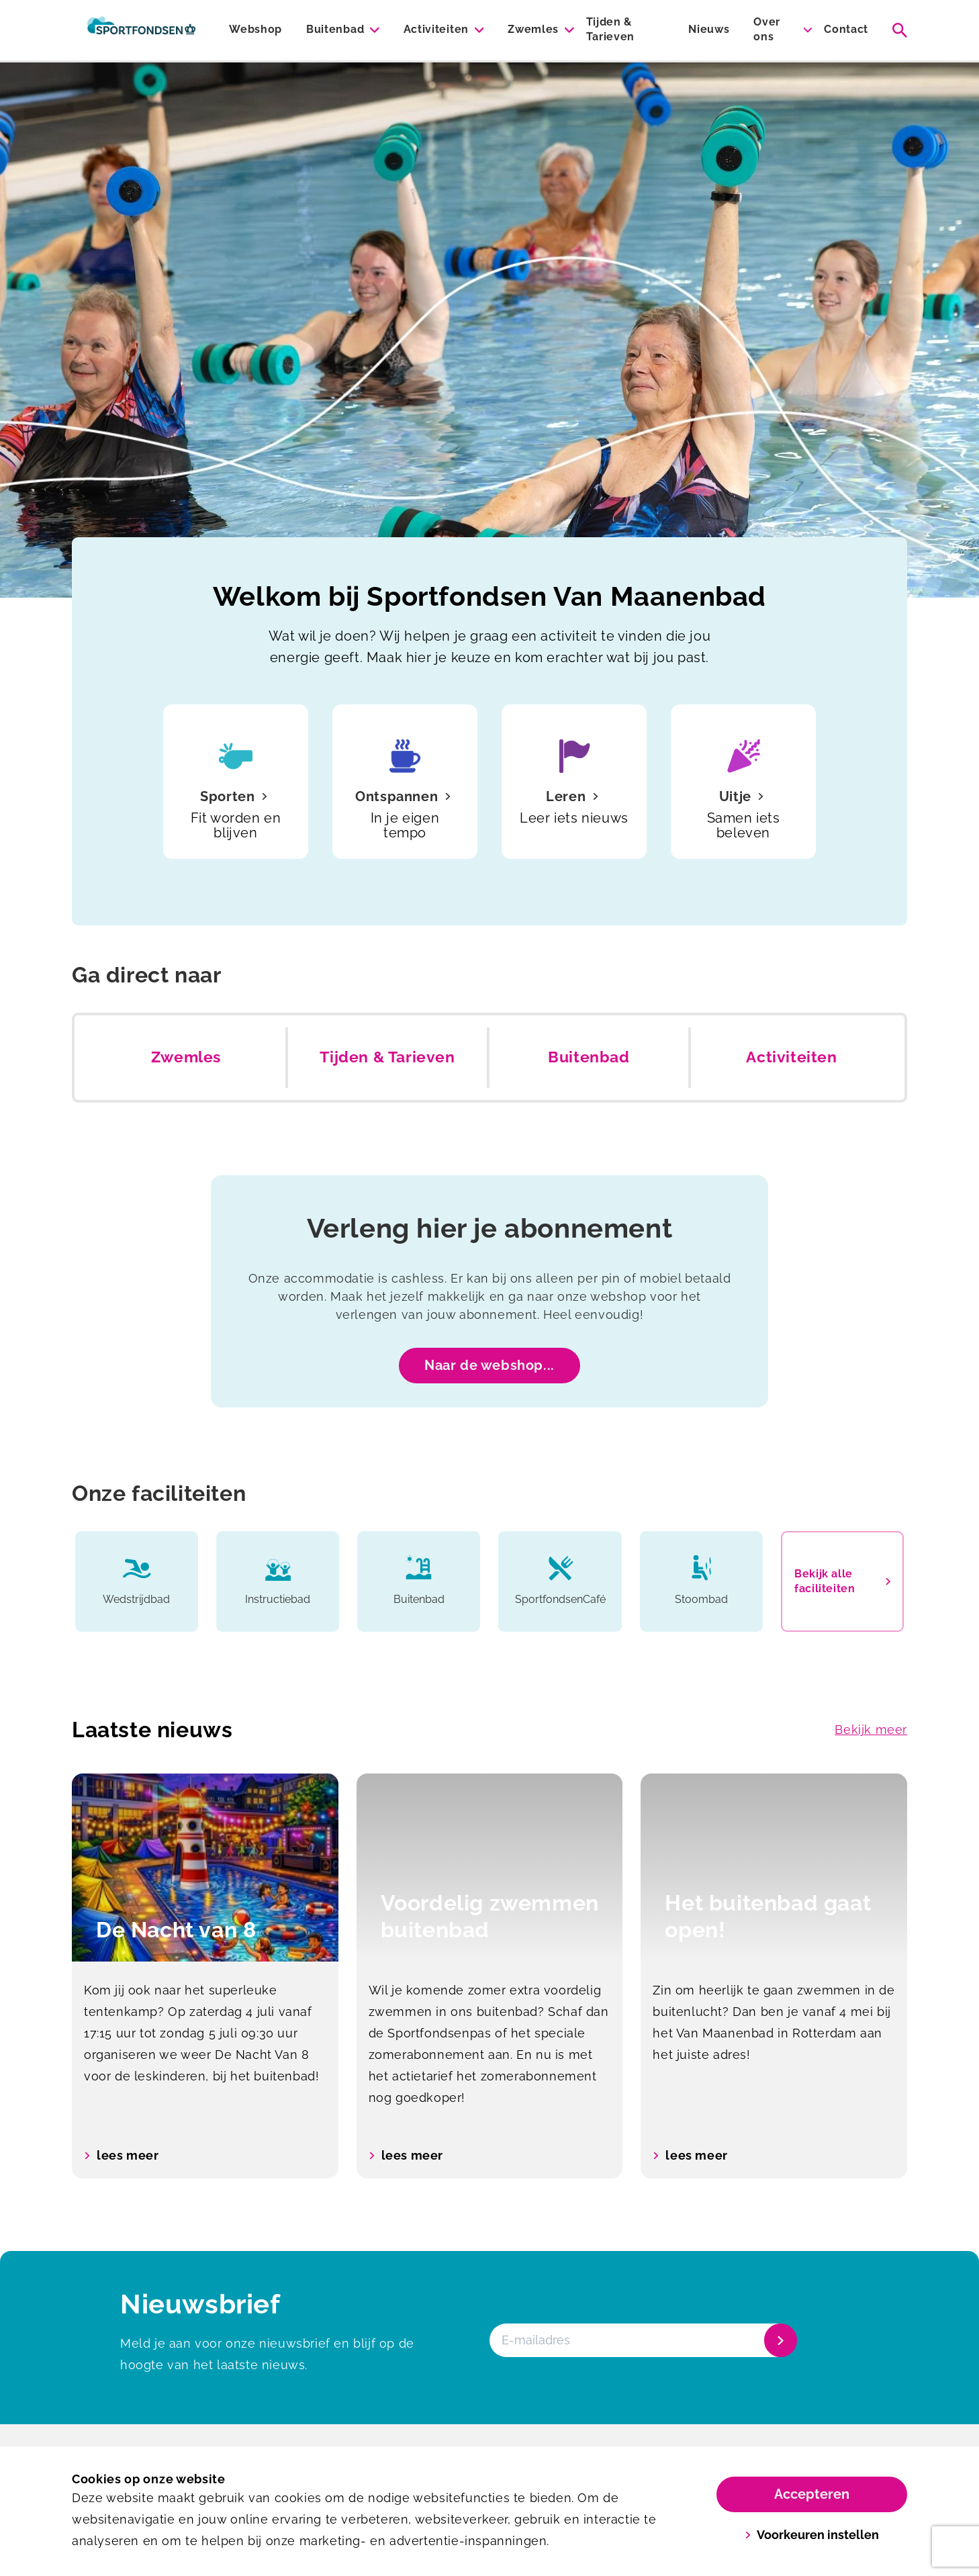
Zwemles (533, 29)
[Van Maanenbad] (141, 30)
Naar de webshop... (489, 1365)
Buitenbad (335, 29)
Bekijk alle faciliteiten (842, 1581)
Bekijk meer (871, 1729)
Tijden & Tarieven (610, 29)
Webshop (255, 29)
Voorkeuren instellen (812, 2535)
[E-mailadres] (642, 2340)
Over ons (766, 29)
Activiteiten (436, 29)
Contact (846, 29)
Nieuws (708, 29)
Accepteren (811, 2494)
